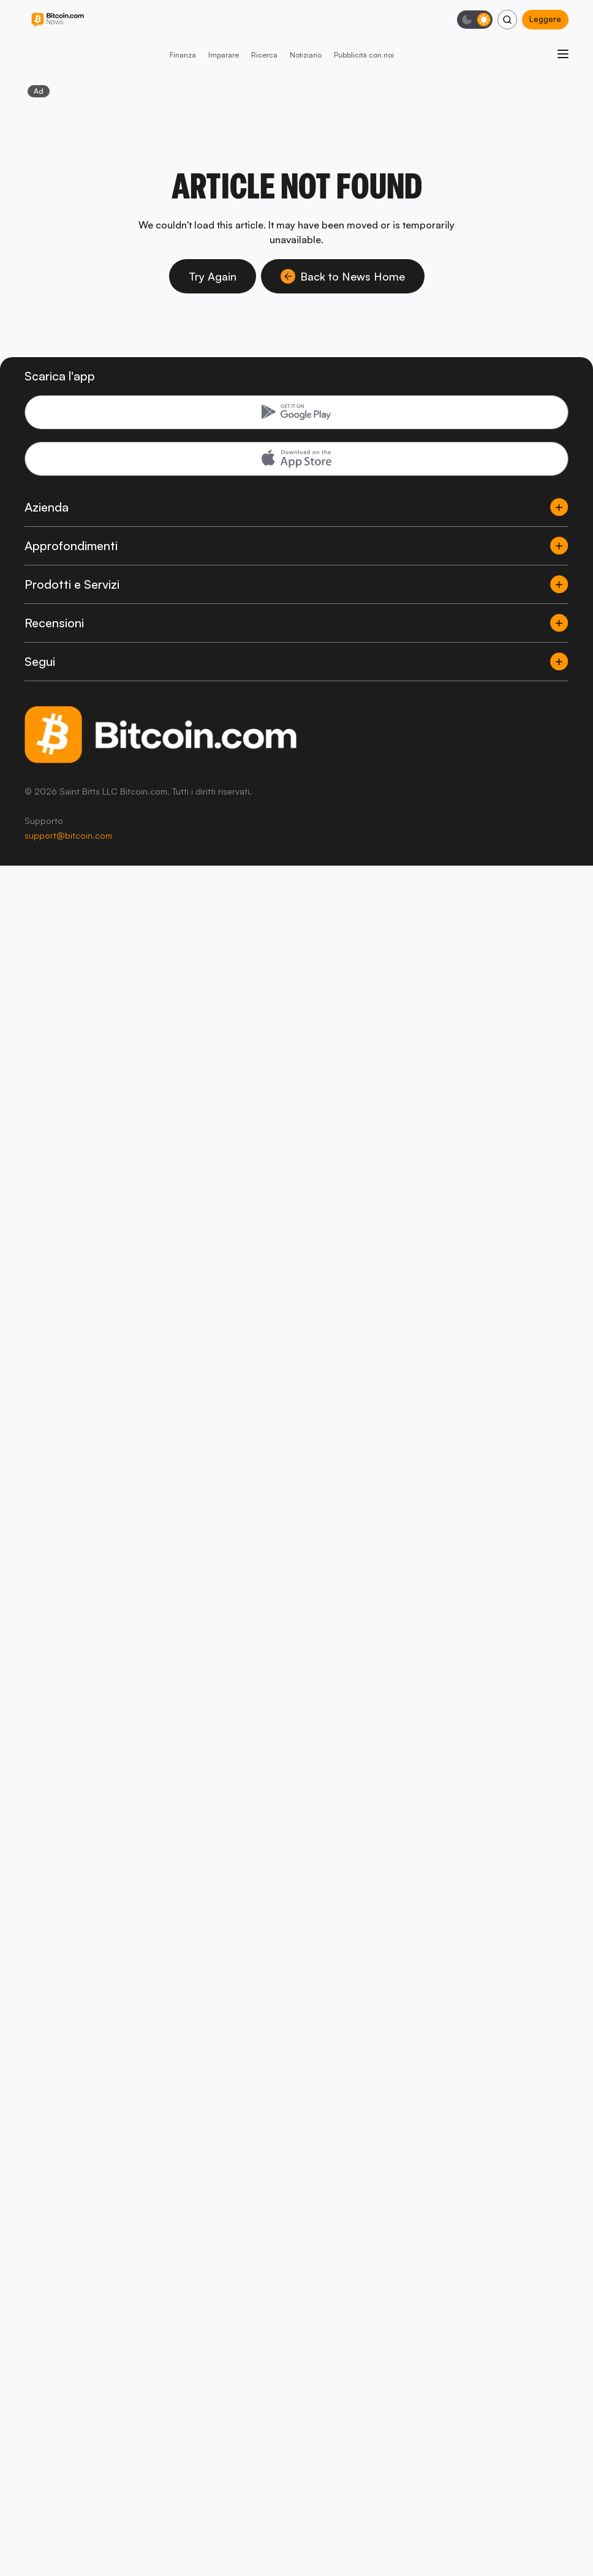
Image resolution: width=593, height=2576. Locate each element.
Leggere (545, 19)
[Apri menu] (562, 54)
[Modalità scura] (475, 19)
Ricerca (264, 54)
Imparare (223, 54)
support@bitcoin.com (68, 835)
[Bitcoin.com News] (58, 20)
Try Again (212, 276)
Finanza (183, 54)
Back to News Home (343, 276)
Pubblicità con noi (364, 54)
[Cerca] (507, 19)
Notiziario (306, 54)
